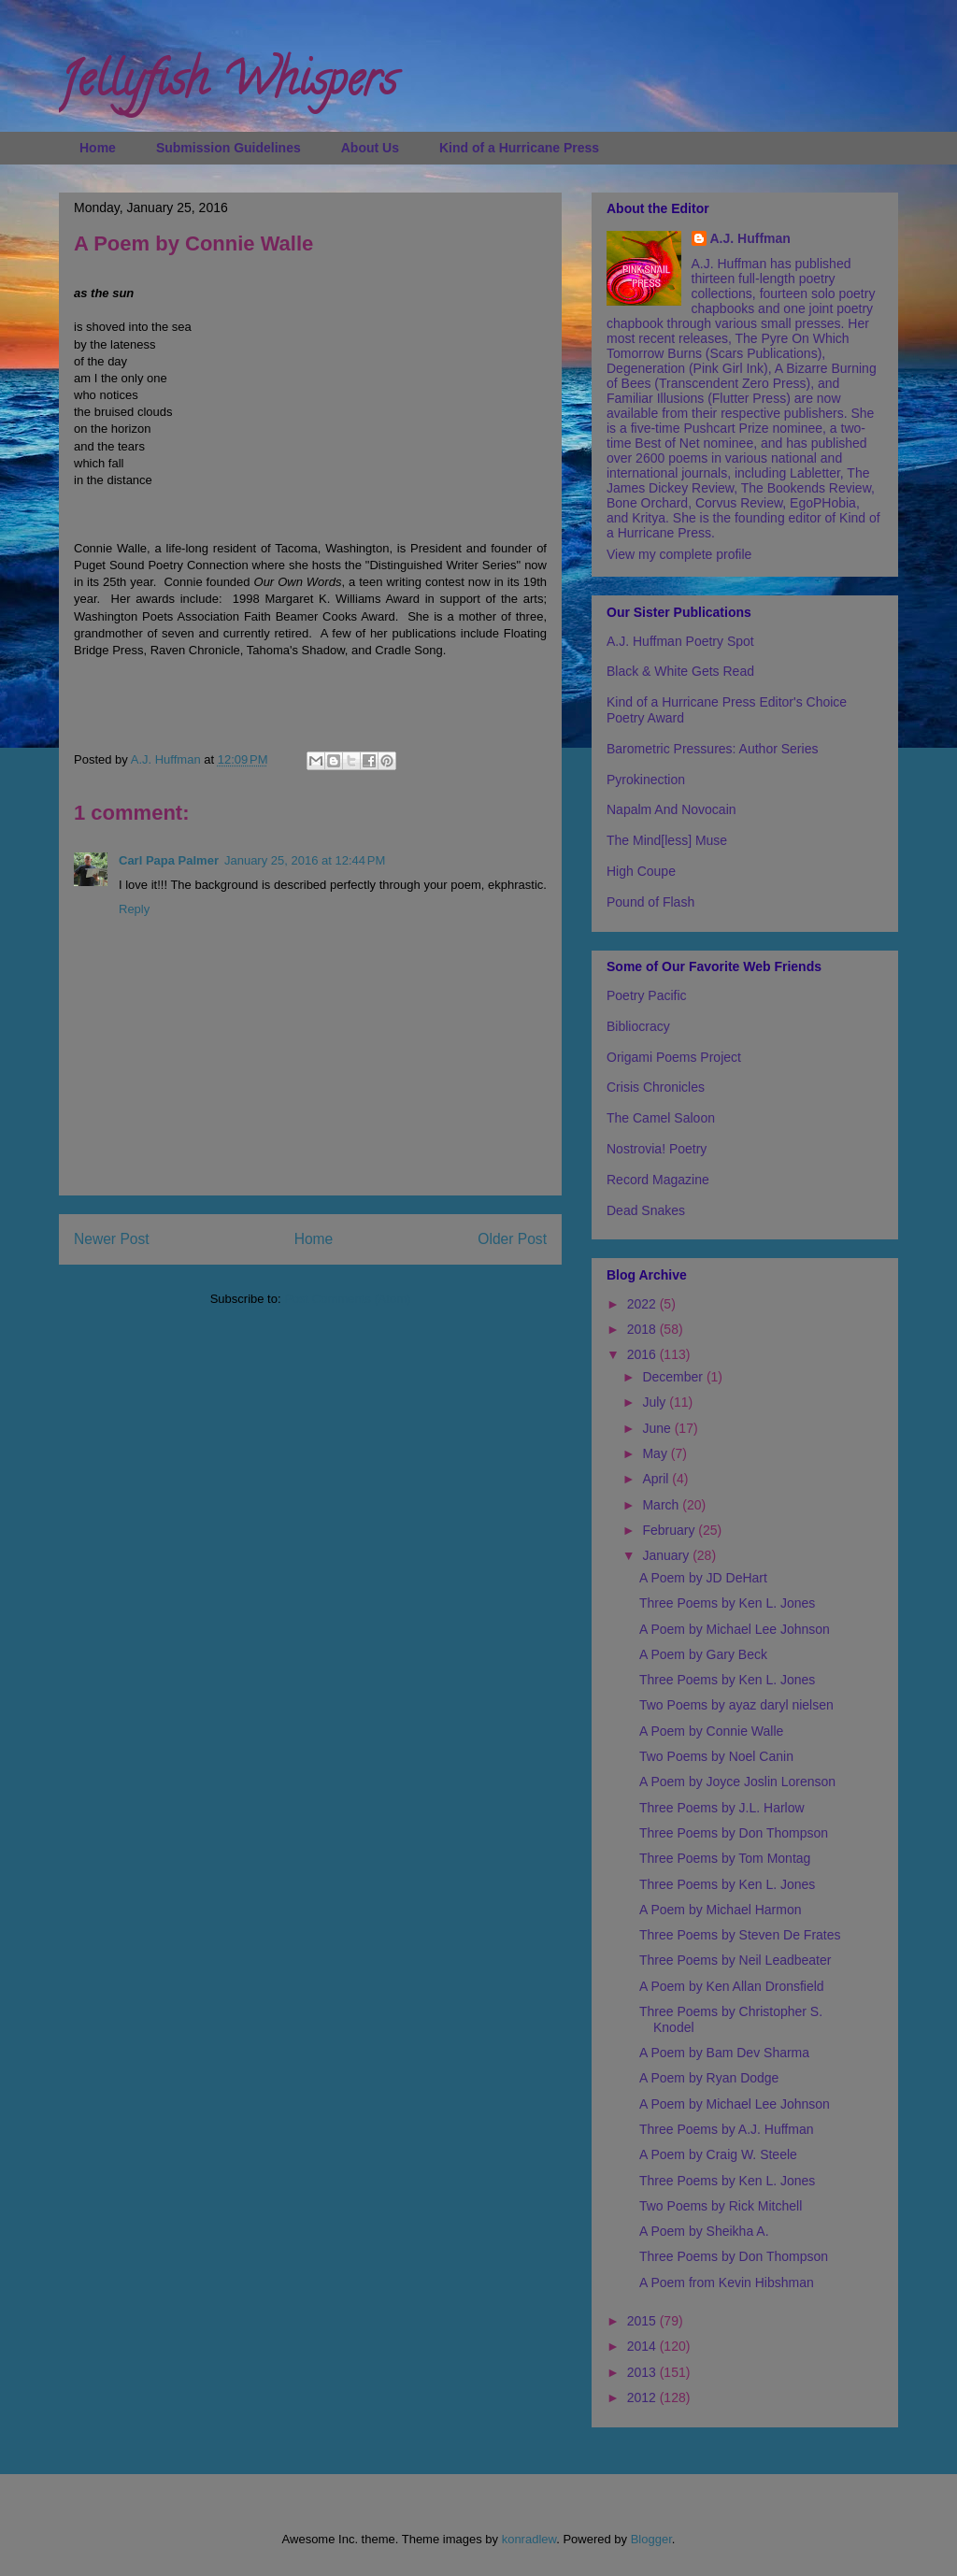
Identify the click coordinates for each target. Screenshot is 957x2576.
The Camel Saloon (661, 1117)
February (670, 1530)
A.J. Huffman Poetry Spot (680, 641)
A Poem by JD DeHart (703, 1577)
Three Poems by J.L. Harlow (722, 1807)
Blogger (651, 2539)
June (658, 1428)
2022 (643, 1303)
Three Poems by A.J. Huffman (726, 2129)
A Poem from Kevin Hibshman (726, 2282)
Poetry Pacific (647, 995)
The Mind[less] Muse (667, 840)
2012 (643, 2397)
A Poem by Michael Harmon (720, 1909)
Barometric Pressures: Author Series (712, 748)
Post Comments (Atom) (347, 1299)
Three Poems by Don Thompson (733, 1832)
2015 (643, 2320)
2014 (643, 2346)
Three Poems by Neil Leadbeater (735, 1960)
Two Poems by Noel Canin (716, 1756)
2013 (643, 2372)
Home (97, 147)
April (657, 1478)
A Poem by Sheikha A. (704, 2231)
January (667, 1555)
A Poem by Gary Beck (703, 1654)
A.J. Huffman (750, 238)
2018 (643, 1329)
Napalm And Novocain (671, 809)
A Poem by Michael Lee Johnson (734, 1629)
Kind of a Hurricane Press (519, 147)
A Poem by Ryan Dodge (708, 2077)
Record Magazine (658, 1179)
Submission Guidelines (228, 147)
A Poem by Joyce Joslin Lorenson (737, 1781)
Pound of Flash (650, 901)
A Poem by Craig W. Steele (718, 2154)
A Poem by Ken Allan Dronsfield (731, 1986)
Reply (134, 909)
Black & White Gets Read (680, 671)
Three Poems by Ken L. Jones (727, 1603)
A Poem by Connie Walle (711, 1731)
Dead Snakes (646, 1210)
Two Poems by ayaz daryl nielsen (736, 1704)
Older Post (512, 1239)
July (655, 1402)
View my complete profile (679, 554)
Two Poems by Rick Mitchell (720, 2205)
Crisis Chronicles (656, 1087)
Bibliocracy (638, 1026)
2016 (643, 1354)
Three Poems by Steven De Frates (740, 1934)
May (656, 1453)
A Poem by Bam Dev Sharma (724, 2052)
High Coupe (641, 871)
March (662, 1504)
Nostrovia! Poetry (657, 1148)
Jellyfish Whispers (227, 85)
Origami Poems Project (674, 1057)
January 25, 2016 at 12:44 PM (304, 860)
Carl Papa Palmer (169, 860)
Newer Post (112, 1239)
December (674, 1376)
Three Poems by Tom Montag (724, 1858)
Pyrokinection (646, 779)
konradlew (529, 2539)
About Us (370, 147)
